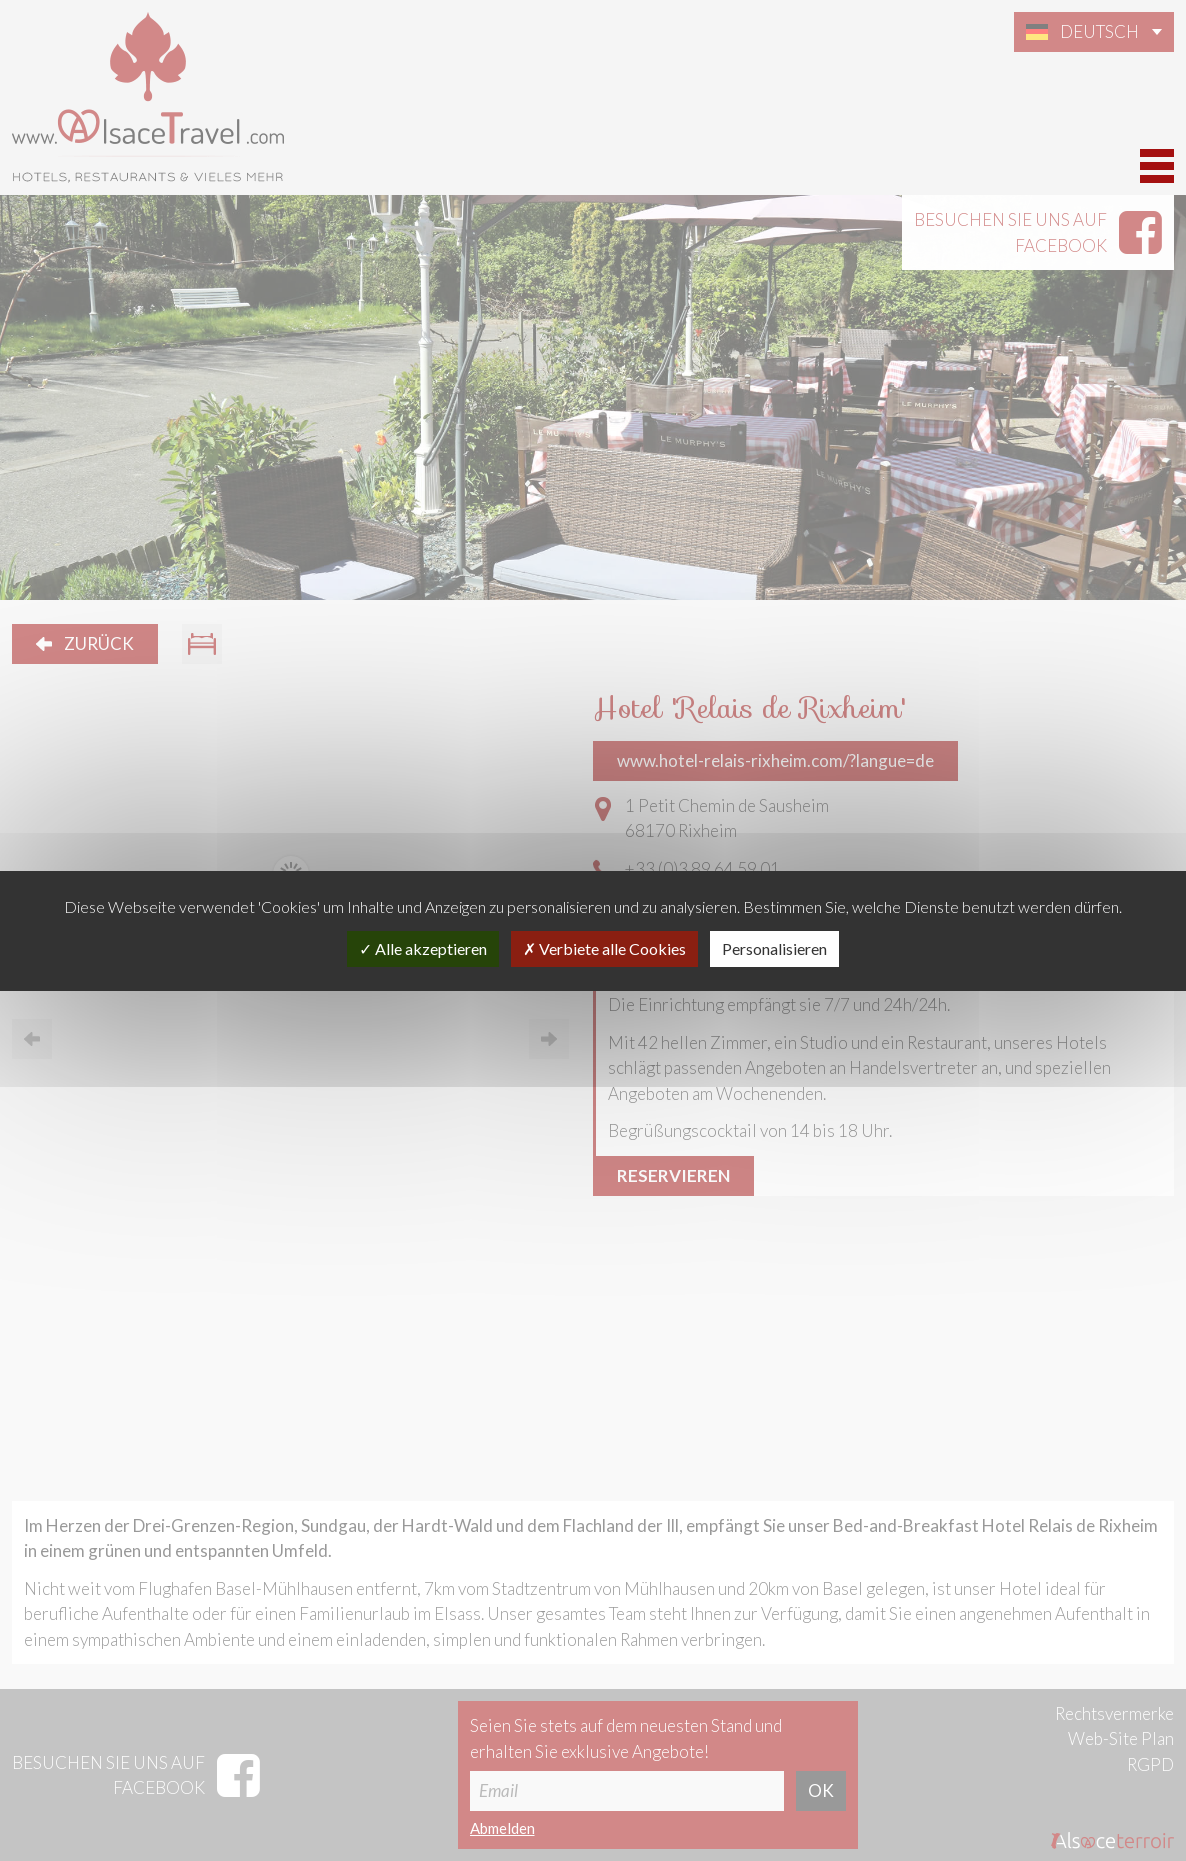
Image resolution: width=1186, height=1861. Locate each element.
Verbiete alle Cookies (604, 948)
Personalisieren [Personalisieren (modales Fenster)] (774, 948)
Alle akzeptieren (423, 948)
